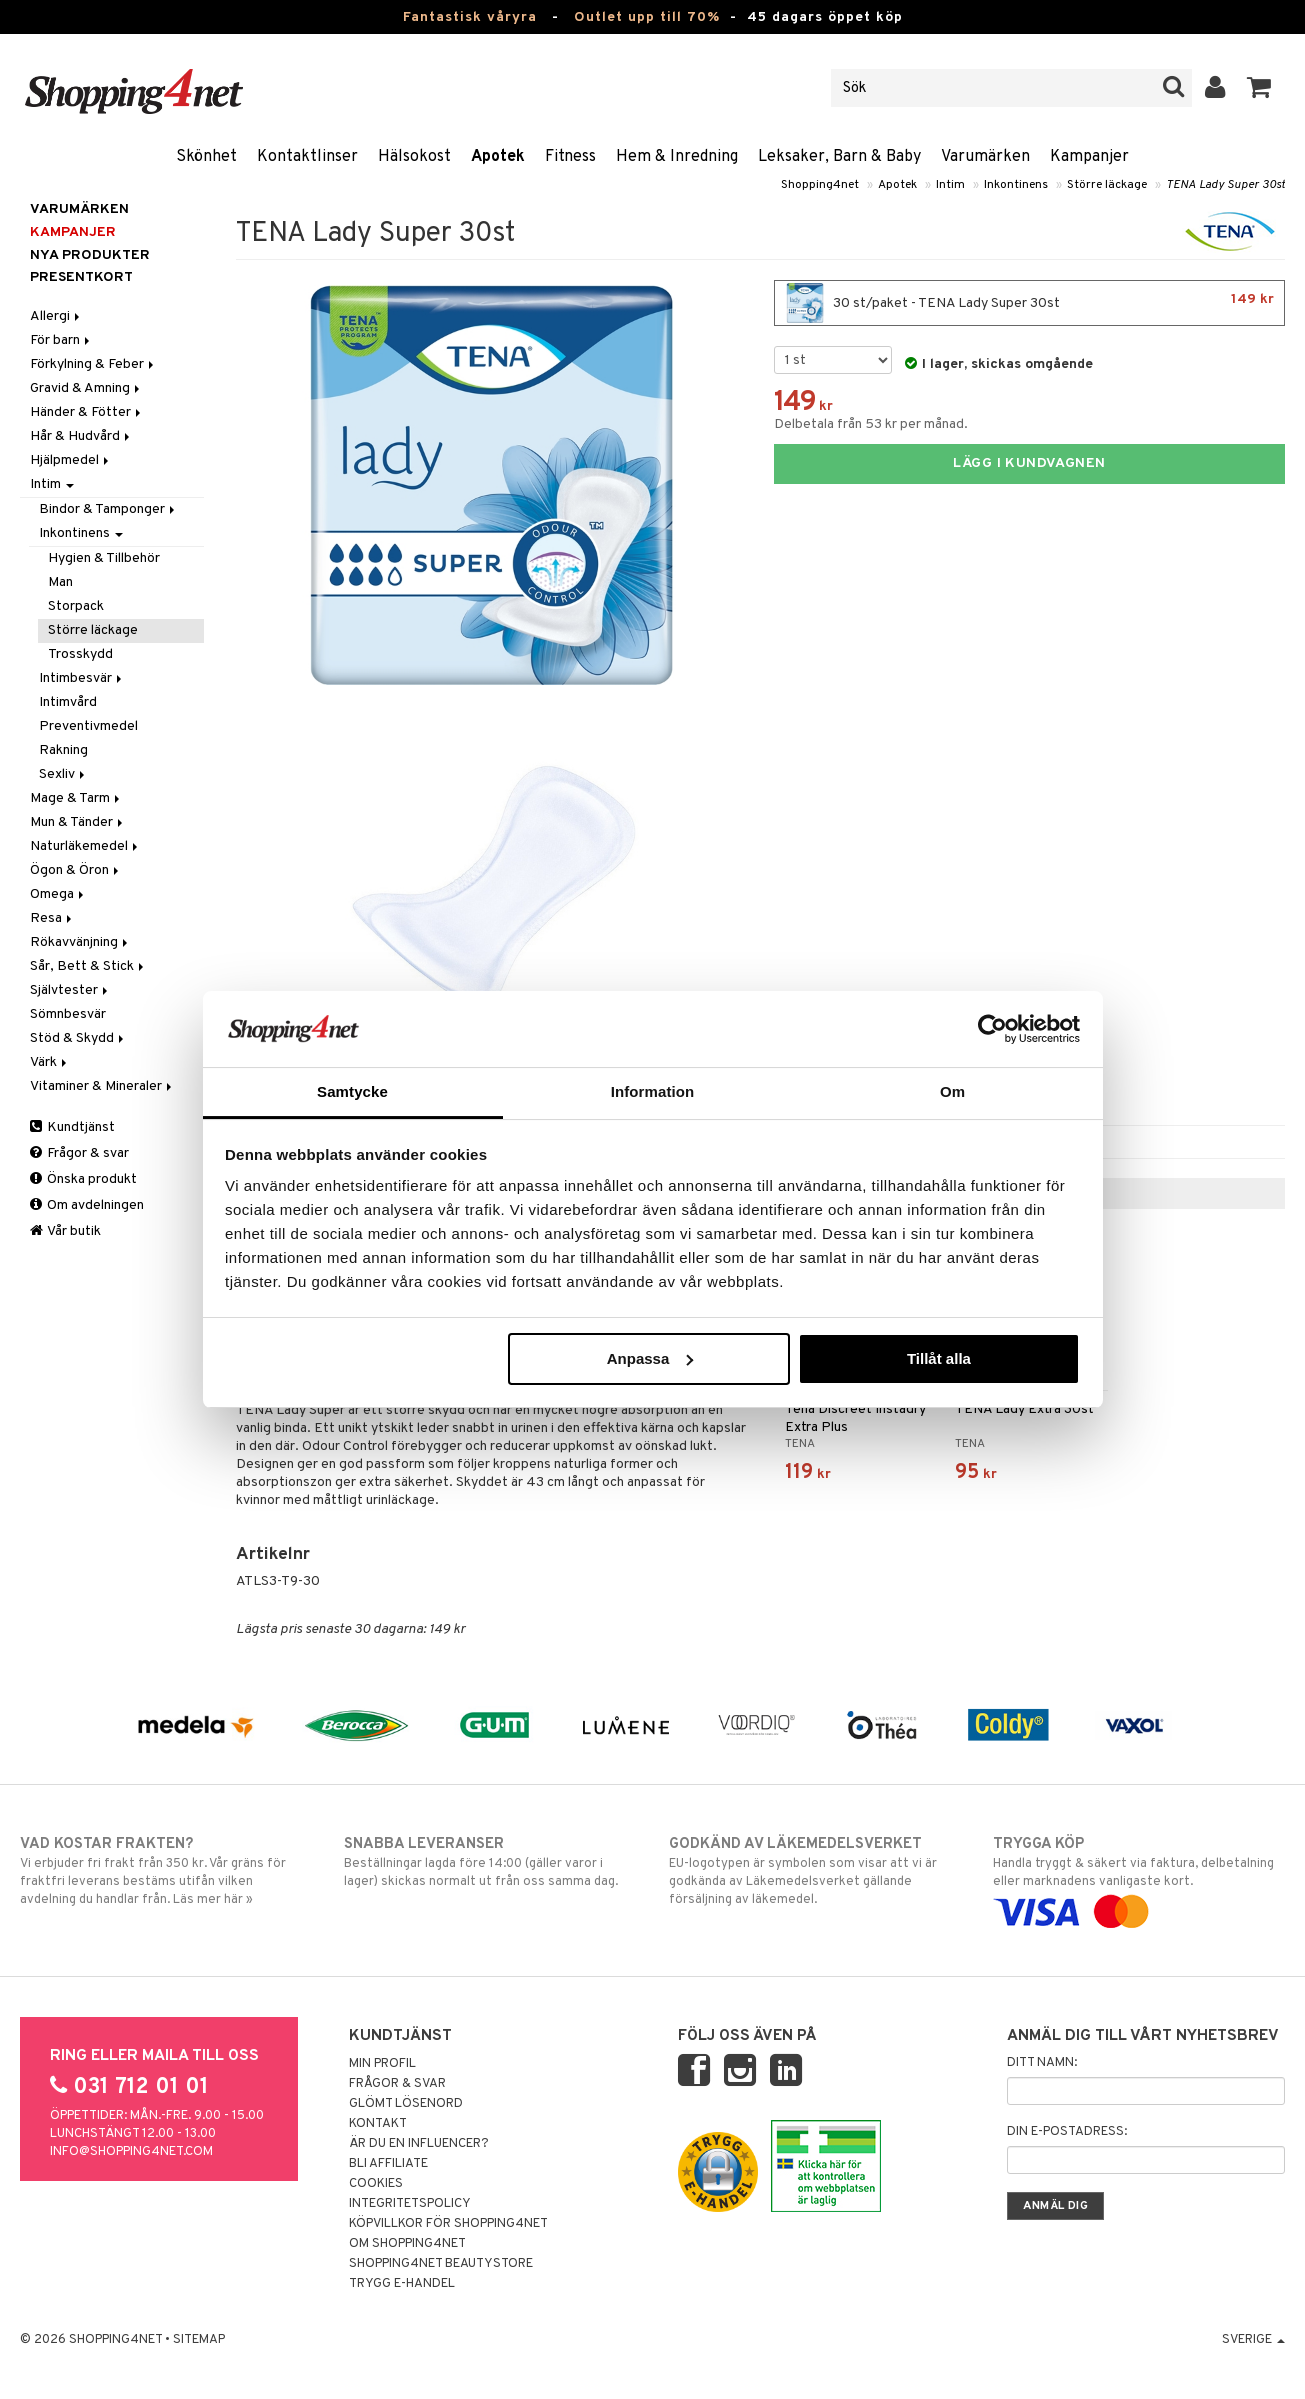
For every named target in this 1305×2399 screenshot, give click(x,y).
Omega (58, 894)
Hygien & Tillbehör (104, 558)
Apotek (498, 157)
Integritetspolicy (410, 2204)
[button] (1259, 88)
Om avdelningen (87, 1205)
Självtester (70, 990)
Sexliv (63, 774)
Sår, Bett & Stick (88, 966)
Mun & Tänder (78, 822)
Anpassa (650, 1358)
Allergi (56, 316)
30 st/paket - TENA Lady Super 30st (1029, 303)
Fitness (570, 157)
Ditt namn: (1042, 2063)
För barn (61, 340)
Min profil (382, 2064)
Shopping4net (820, 185)
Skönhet (206, 157)
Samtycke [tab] (352, 1091)
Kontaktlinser (307, 157)
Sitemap (199, 2340)
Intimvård (68, 702)
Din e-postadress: (1067, 2132)
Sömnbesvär (68, 1014)
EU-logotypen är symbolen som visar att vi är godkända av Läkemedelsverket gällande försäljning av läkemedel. (815, 1871)
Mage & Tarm (76, 798)
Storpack (76, 606)
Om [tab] (952, 1091)
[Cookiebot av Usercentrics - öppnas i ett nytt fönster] (992, 1029)
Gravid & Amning (86, 388)
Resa (52, 918)
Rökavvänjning (80, 942)
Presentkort (81, 277)
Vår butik (65, 1231)
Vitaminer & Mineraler (102, 1086)
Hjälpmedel (71, 460)
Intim (950, 185)
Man (60, 582)
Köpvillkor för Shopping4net (448, 2224)
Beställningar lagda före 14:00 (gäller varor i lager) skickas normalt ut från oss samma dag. (490, 1862)
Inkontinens (1016, 185)
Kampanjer (1089, 157)
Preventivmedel (88, 726)
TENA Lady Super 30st (1225, 185)
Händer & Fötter (87, 412)
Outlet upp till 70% (647, 17)
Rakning (63, 750)
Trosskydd (80, 654)
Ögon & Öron (76, 870)
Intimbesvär (82, 678)
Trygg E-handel (402, 2284)
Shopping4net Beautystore (441, 2264)
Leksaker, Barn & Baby (839, 157)
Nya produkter (90, 255)
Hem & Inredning (677, 157)
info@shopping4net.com (131, 2152)
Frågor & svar (79, 1153)
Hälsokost (414, 157)
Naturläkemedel (85, 846)
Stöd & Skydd (78, 1038)
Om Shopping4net (407, 2244)
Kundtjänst (72, 1127)
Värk (50, 1062)
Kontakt (378, 2124)
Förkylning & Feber (93, 364)
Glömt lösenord (406, 2104)
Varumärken (985, 157)
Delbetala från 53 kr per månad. (871, 424)
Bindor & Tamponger (108, 509)
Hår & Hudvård (81, 436)
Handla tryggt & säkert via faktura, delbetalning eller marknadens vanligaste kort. (1139, 1878)
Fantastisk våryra (470, 17)
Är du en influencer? (419, 2144)
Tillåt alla (939, 1358)
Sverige (1253, 2340)
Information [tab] (653, 1091)
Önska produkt (83, 1179)
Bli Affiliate (388, 2164)
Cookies (376, 2184)
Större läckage (1107, 185)
